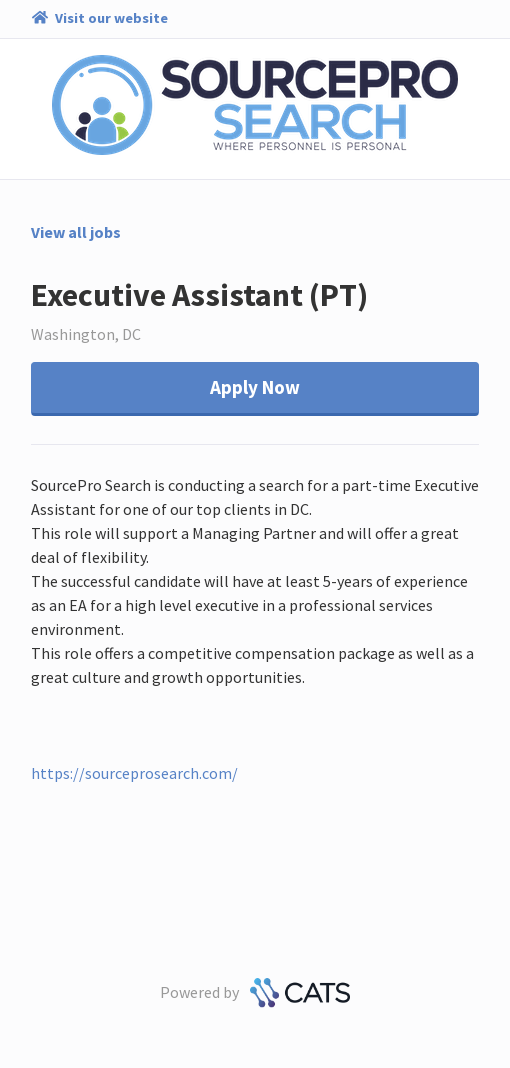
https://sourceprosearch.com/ (134, 773)
